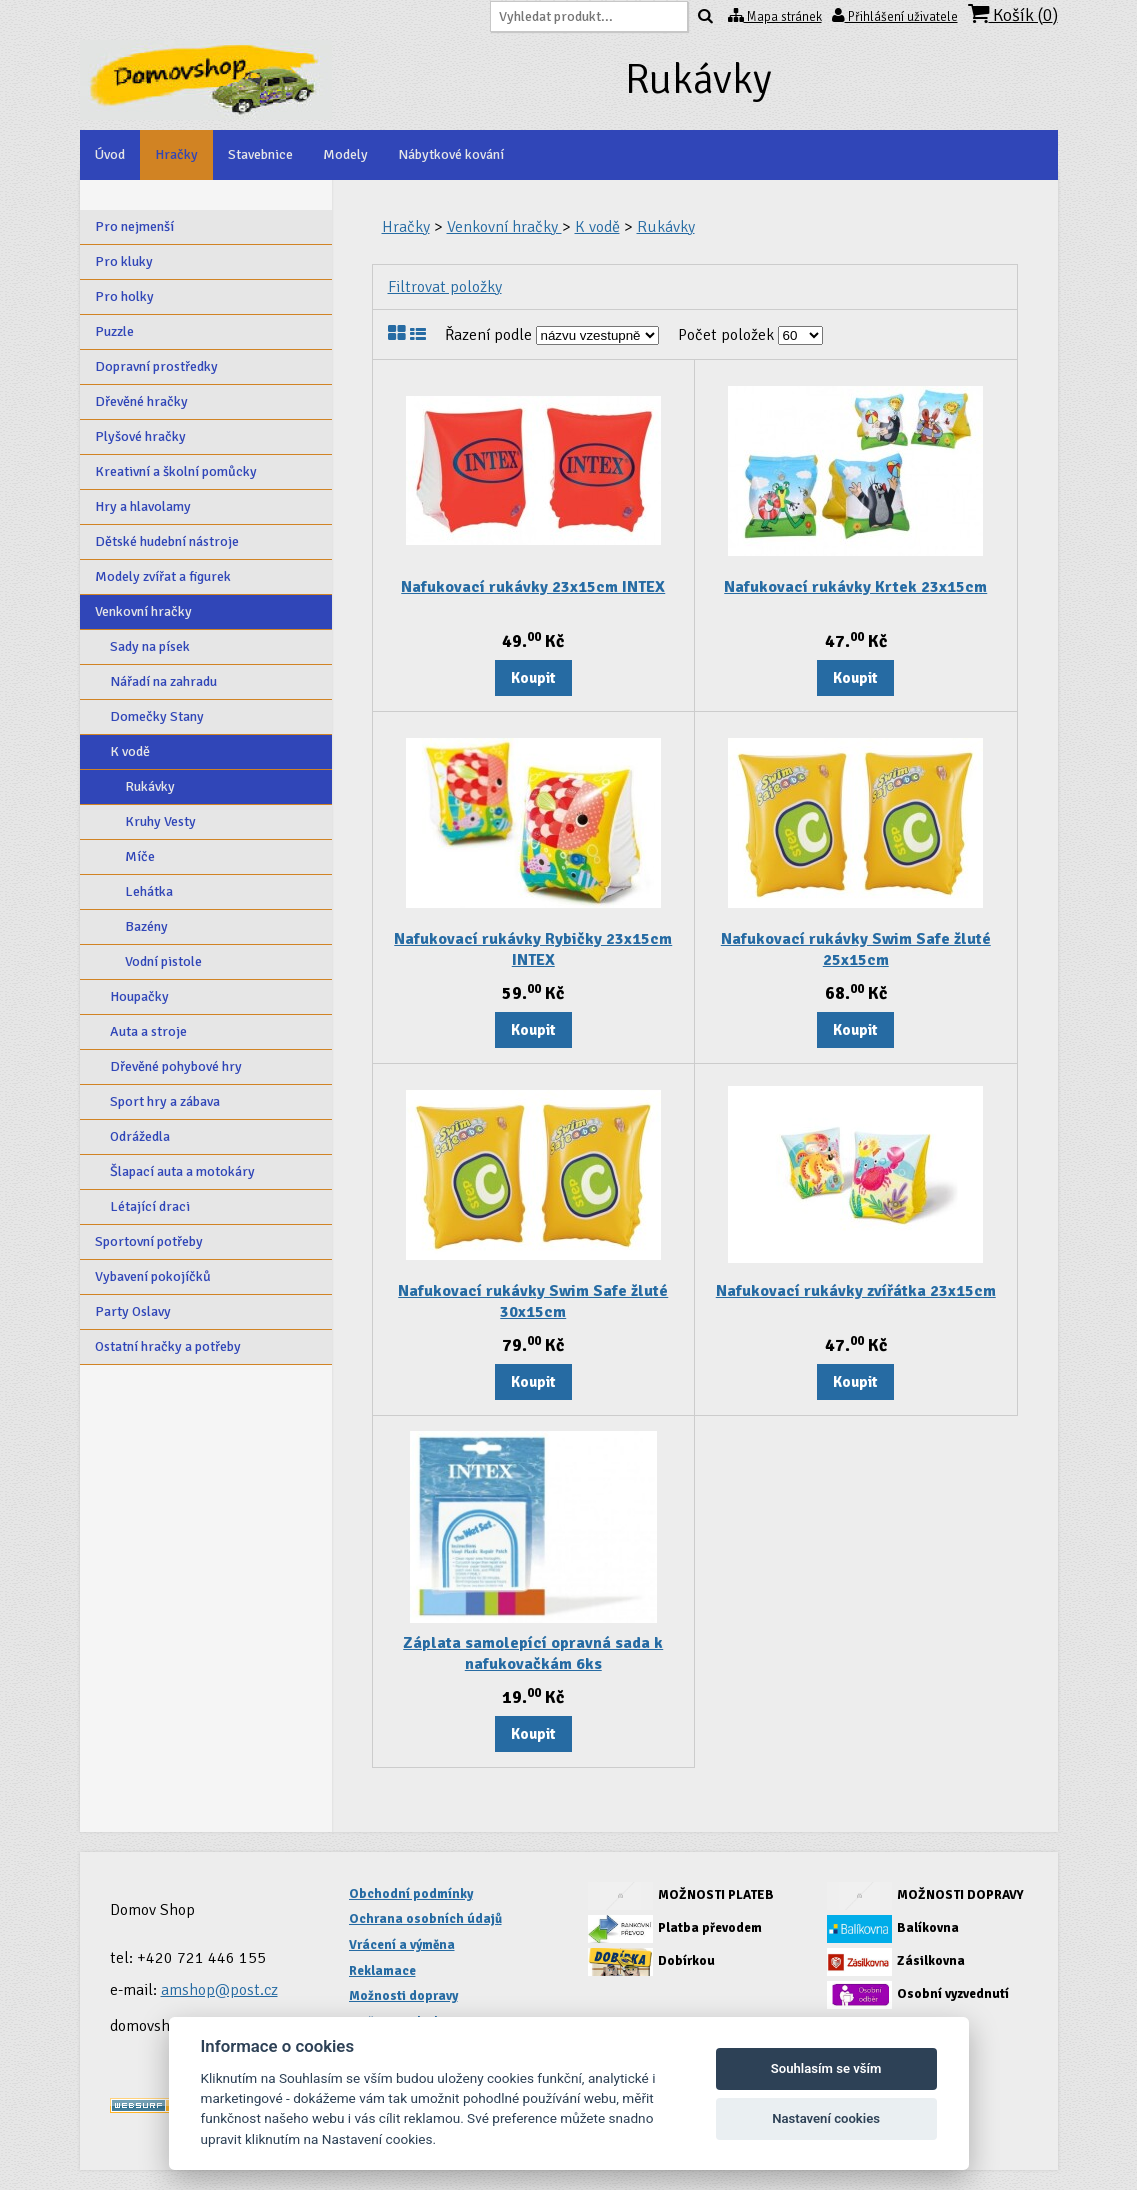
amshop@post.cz (219, 1990)
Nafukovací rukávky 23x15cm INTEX (533, 587)
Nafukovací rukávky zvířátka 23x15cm (856, 1291)
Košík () (1013, 14)
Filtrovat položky (445, 287)
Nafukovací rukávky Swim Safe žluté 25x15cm (856, 949)
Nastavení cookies (826, 2118)
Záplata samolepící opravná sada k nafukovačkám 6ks (533, 1653)
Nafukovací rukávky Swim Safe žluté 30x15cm (533, 1301)
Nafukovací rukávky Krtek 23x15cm (855, 587)
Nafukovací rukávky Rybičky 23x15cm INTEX (533, 949)
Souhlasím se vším (826, 2068)
